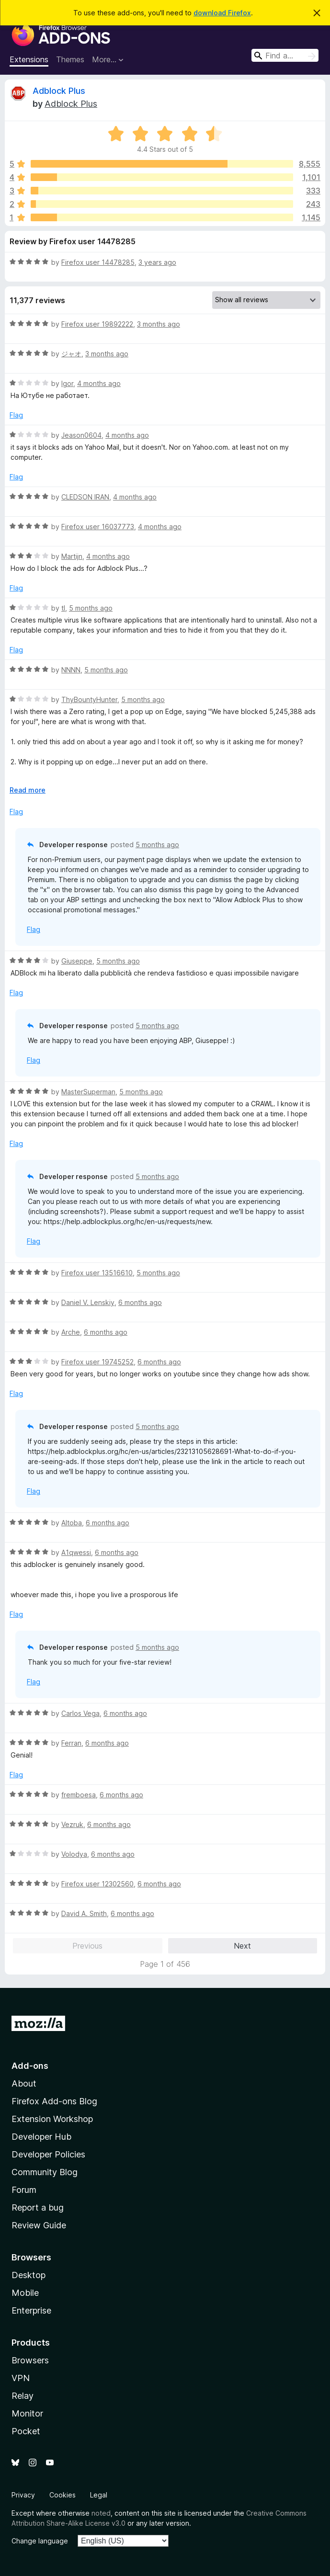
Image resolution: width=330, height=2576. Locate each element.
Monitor (27, 2413)
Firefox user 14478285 (98, 262)
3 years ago (157, 262)
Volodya (74, 1854)
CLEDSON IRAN (85, 497)
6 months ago (140, 1302)
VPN (20, 2378)
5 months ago (91, 608)
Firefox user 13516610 (97, 1273)
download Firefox (222, 13)
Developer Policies (48, 2154)
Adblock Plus (59, 91)
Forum (23, 2190)
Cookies (62, 2495)
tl (63, 608)
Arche (70, 1332)
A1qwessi (76, 1552)
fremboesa (78, 1795)
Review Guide (38, 2225)
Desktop (28, 2275)
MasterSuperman (88, 1092)
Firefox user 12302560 (97, 1884)
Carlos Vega (80, 1713)
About (23, 2083)
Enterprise (31, 2310)
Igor (67, 383)
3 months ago (158, 324)
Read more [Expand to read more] (28, 790)
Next (242, 1946)
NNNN (70, 670)
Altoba (71, 1523)
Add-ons (29, 2066)
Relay (22, 2396)
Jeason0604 (81, 435)
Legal (98, 2495)
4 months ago (99, 383)
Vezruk (72, 1824)
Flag (16, 415)
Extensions (29, 59)
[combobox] (285, 55)
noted (101, 2513)
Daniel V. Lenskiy (87, 1302)
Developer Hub (41, 2137)
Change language (39, 2541)
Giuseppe (76, 961)
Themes (70, 59)
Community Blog (44, 2172)
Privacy (23, 2495)
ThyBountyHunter (89, 699)
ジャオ (71, 354)
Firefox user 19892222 (97, 324)
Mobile (25, 2293)
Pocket (25, 2431)
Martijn (71, 556)
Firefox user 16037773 (97, 526)
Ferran (71, 1743)
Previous (87, 1946)
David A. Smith (84, 1913)
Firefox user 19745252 (97, 1362)
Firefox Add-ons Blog (54, 2101)
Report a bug (37, 2207)
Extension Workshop (52, 2119)
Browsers (30, 2360)
